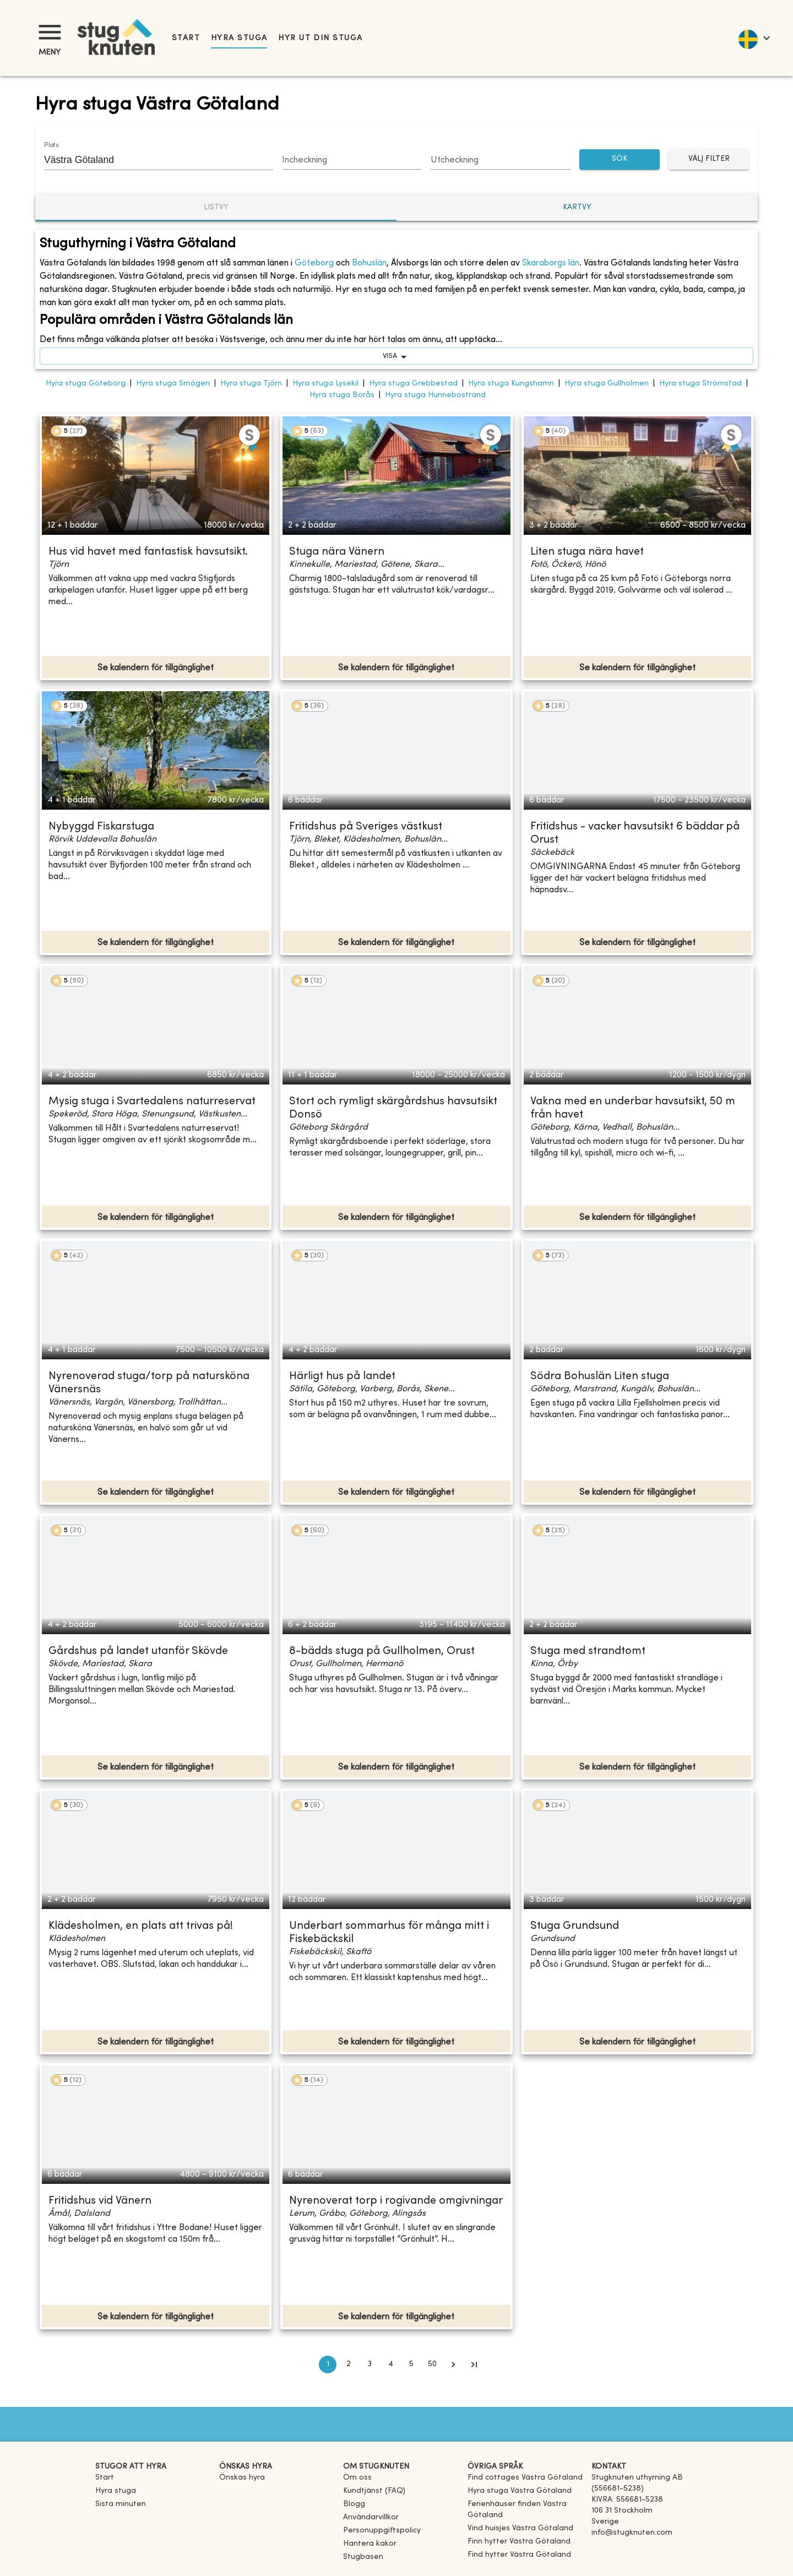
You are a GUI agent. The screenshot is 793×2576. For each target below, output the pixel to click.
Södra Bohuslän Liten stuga (599, 1376)
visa (396, 356)
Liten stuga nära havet (587, 552)
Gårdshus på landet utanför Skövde (138, 1651)
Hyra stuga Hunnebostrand (435, 395)
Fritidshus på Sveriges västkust (365, 827)
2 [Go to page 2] (348, 2364)
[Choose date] (352, 161)
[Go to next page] (453, 2364)
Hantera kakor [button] (370, 2543)
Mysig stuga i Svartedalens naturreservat (152, 1102)
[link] (525, 2477)
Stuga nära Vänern (336, 552)
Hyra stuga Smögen (173, 383)
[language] (753, 38)
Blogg (354, 2504)
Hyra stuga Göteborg (86, 383)
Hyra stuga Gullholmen (606, 383)
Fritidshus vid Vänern (99, 2201)
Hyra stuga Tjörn (251, 383)
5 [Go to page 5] (411, 2364)
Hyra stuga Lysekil (325, 383)
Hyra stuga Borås (341, 395)
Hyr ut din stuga (320, 38)
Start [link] (186, 38)
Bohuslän (369, 263)
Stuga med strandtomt (587, 1651)
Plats (51, 145)
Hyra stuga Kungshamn (511, 383)
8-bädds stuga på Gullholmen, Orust (382, 1651)
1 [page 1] (327, 2364)
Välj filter (709, 159)
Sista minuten (120, 2504)
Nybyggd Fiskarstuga (101, 827)
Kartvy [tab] (577, 207)
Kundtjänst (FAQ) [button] (374, 2490)
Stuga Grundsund (574, 1926)
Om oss (357, 2477)
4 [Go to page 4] (390, 2364)
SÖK (619, 159)
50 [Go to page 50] (432, 2364)
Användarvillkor (371, 2517)
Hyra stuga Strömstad (700, 383)
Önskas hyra (242, 2477)
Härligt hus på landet (342, 1376)
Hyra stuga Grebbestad (413, 383)
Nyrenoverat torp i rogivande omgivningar (396, 2201)
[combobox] (150, 159)
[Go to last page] (474, 2364)
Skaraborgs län (550, 263)
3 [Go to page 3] (369, 2364)
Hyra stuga (239, 38)
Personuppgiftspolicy (382, 2530)
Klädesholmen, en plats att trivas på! (140, 1926)
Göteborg (314, 263)
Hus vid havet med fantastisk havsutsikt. (148, 552)
